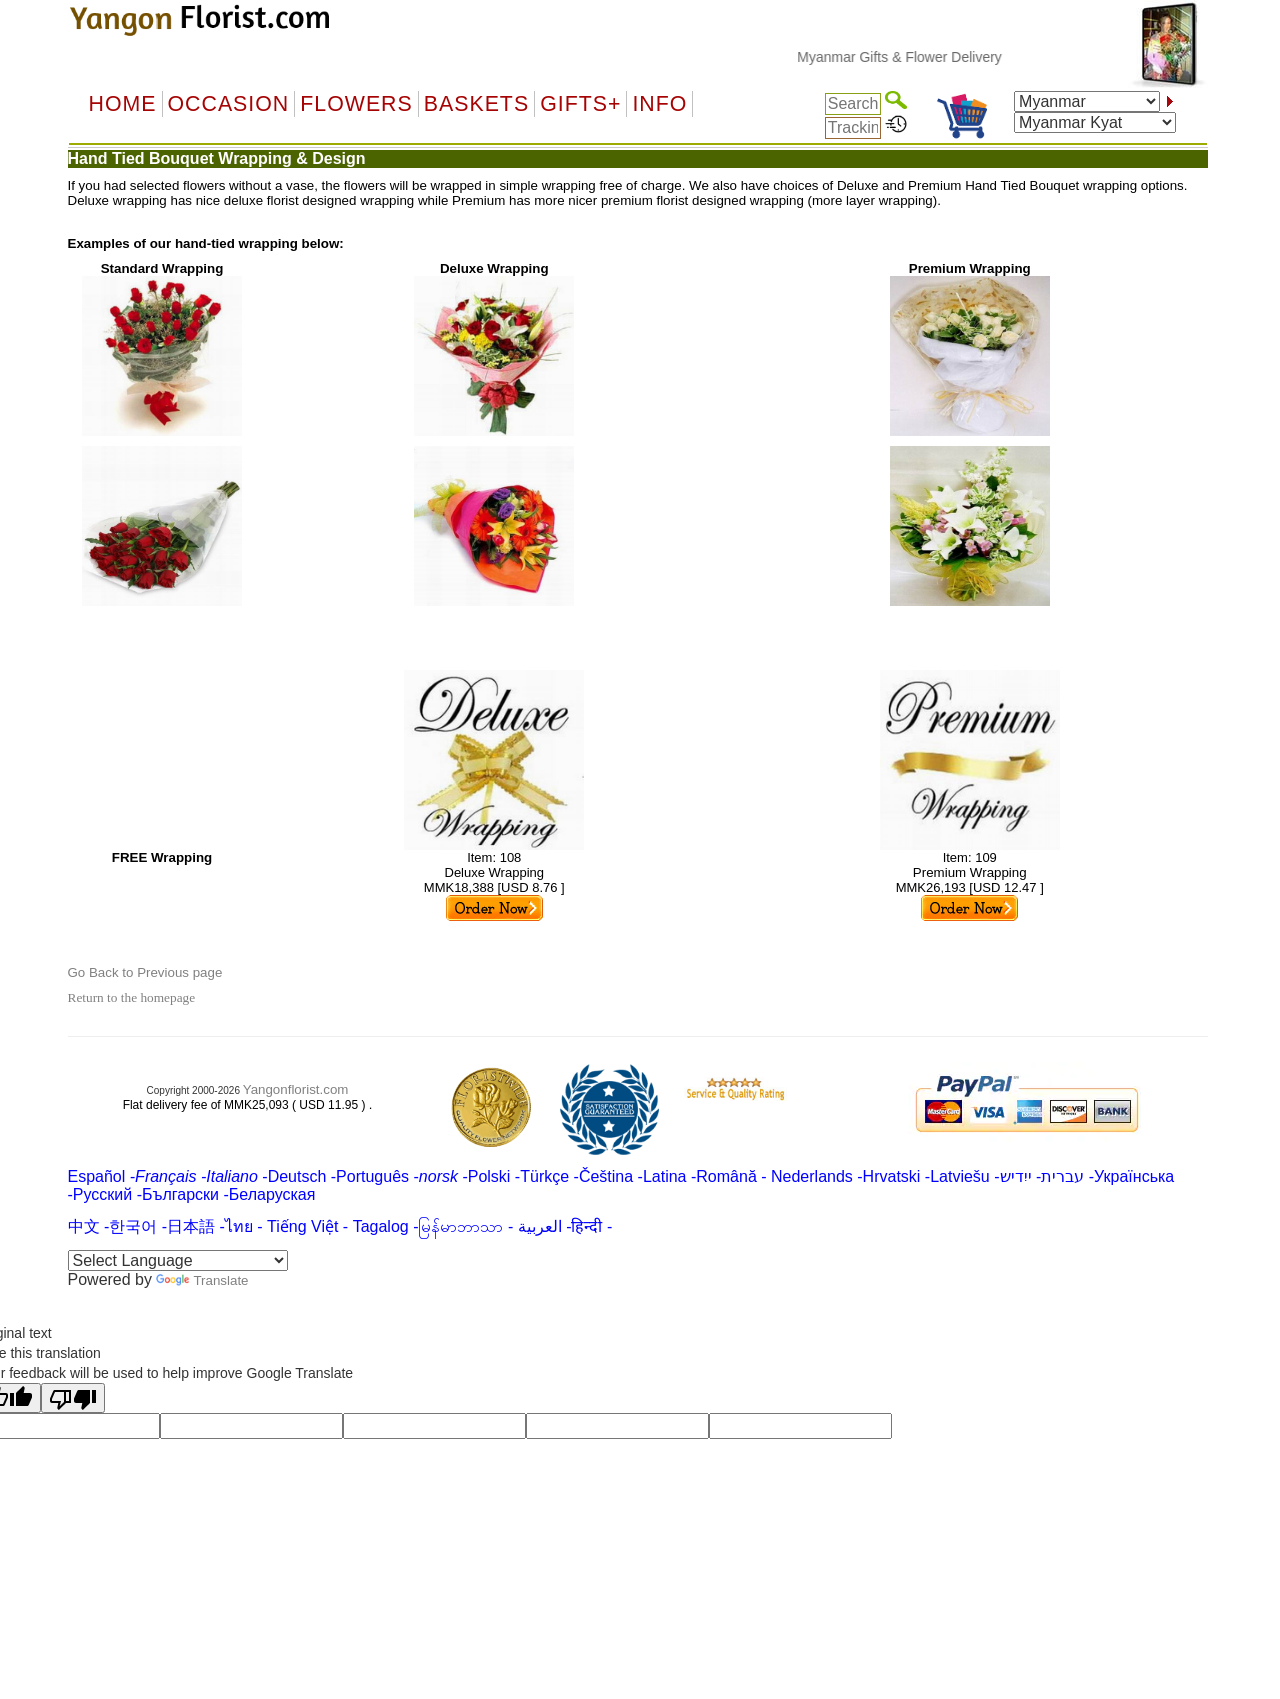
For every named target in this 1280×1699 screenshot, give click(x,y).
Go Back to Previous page (145, 972)
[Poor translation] (73, 1398)
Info (659, 104)
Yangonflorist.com (296, 1089)
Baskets (476, 104)
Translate (202, 1280)
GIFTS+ (580, 104)
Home (123, 104)
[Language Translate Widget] (178, 1260)
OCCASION (229, 104)
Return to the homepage (132, 997)
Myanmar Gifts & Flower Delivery (914, 57)
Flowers (356, 104)
